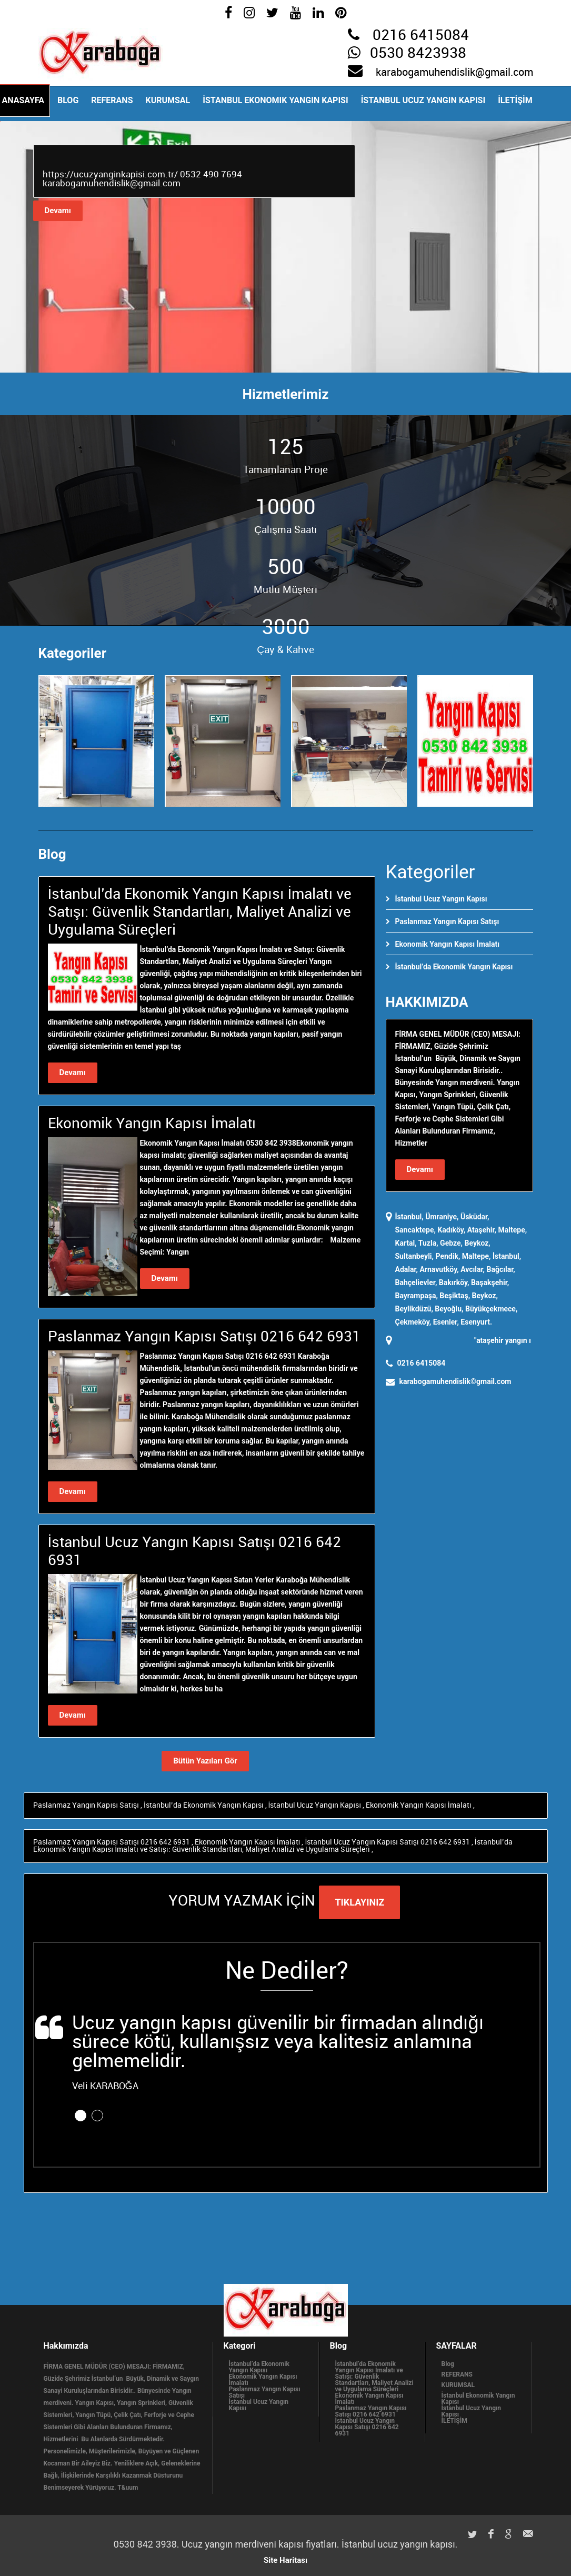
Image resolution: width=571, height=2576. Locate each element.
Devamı (58, 210)
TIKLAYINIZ (359, 1902)
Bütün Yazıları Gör (205, 1761)
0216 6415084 (421, 36)
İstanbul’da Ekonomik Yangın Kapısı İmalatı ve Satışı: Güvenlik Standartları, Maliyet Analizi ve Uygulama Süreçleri (273, 1845)
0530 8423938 (418, 54)
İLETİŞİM (515, 100)
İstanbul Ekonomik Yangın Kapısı (275, 100)
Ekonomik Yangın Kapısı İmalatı (447, 944)
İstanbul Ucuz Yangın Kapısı (423, 100)
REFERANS (112, 100)
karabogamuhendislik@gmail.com (454, 72)
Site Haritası (285, 2560)
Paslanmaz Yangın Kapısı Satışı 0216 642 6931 (112, 1842)
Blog (67, 100)
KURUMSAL (167, 100)
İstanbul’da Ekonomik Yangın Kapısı (454, 967)
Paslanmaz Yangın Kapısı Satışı (447, 921)
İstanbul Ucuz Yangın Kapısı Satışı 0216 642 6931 (388, 1842)
